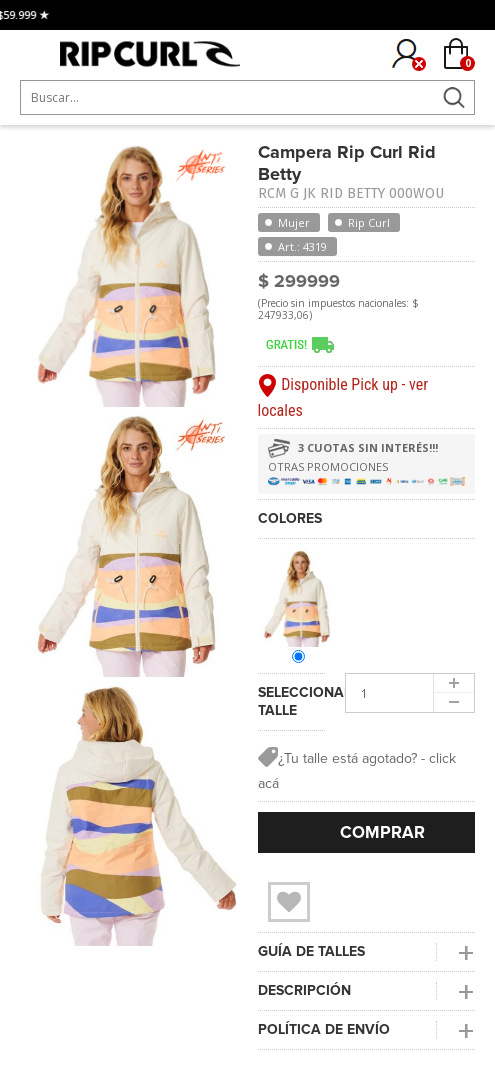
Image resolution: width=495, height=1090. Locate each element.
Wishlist (289, 902)
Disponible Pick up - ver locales (343, 397)
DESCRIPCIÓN (304, 990)
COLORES (290, 518)
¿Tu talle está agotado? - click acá (357, 769)
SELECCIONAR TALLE (292, 701)
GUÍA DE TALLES (311, 951)
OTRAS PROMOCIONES (328, 466)
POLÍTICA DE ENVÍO (324, 1029)
